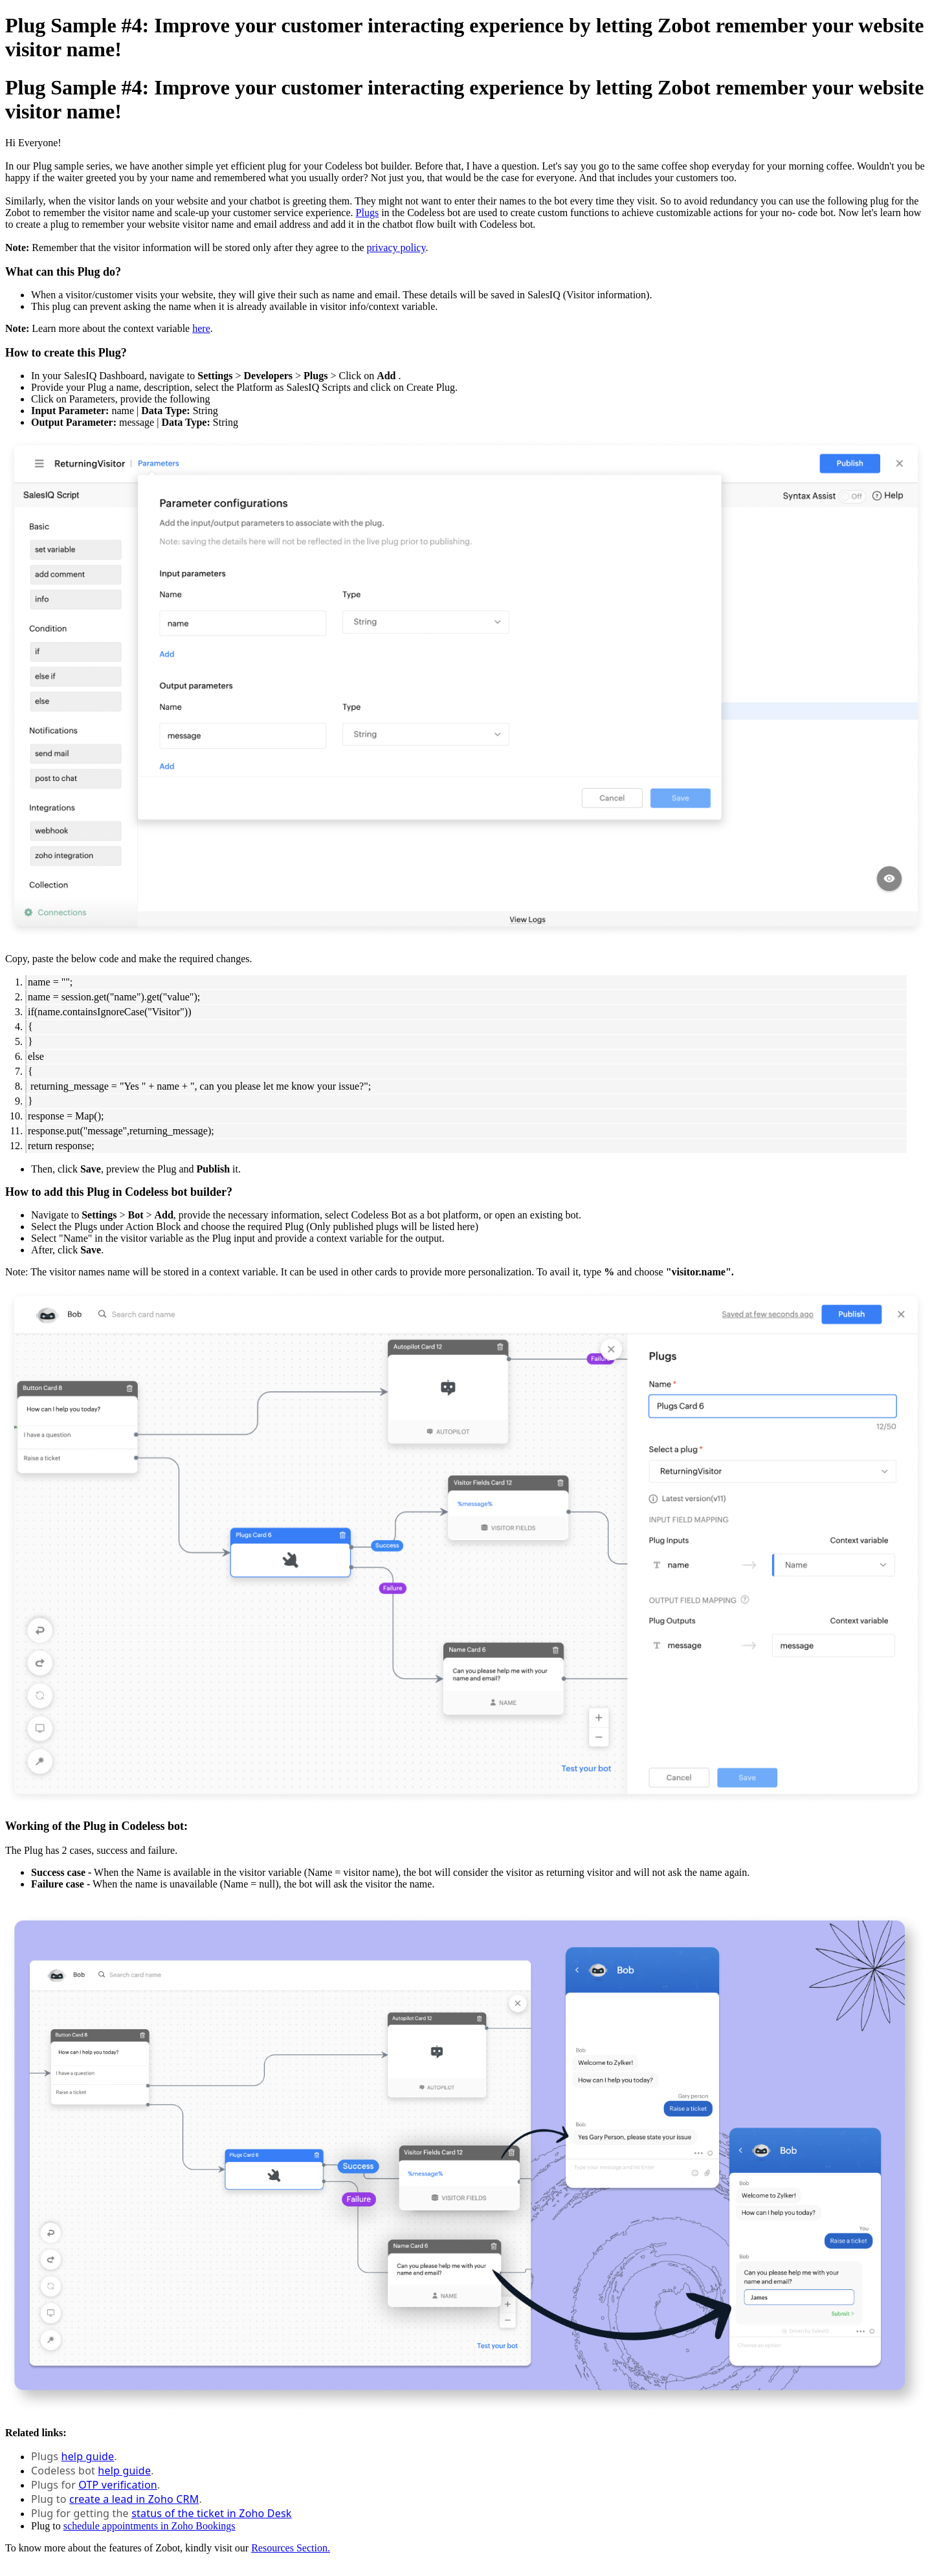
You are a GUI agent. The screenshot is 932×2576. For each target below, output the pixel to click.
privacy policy (396, 247)
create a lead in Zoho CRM (134, 2499)
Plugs (367, 212)
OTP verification (117, 2485)
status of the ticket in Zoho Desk (211, 2513)
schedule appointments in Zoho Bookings (149, 2525)
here (201, 328)
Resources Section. (290, 2547)
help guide (88, 2456)
